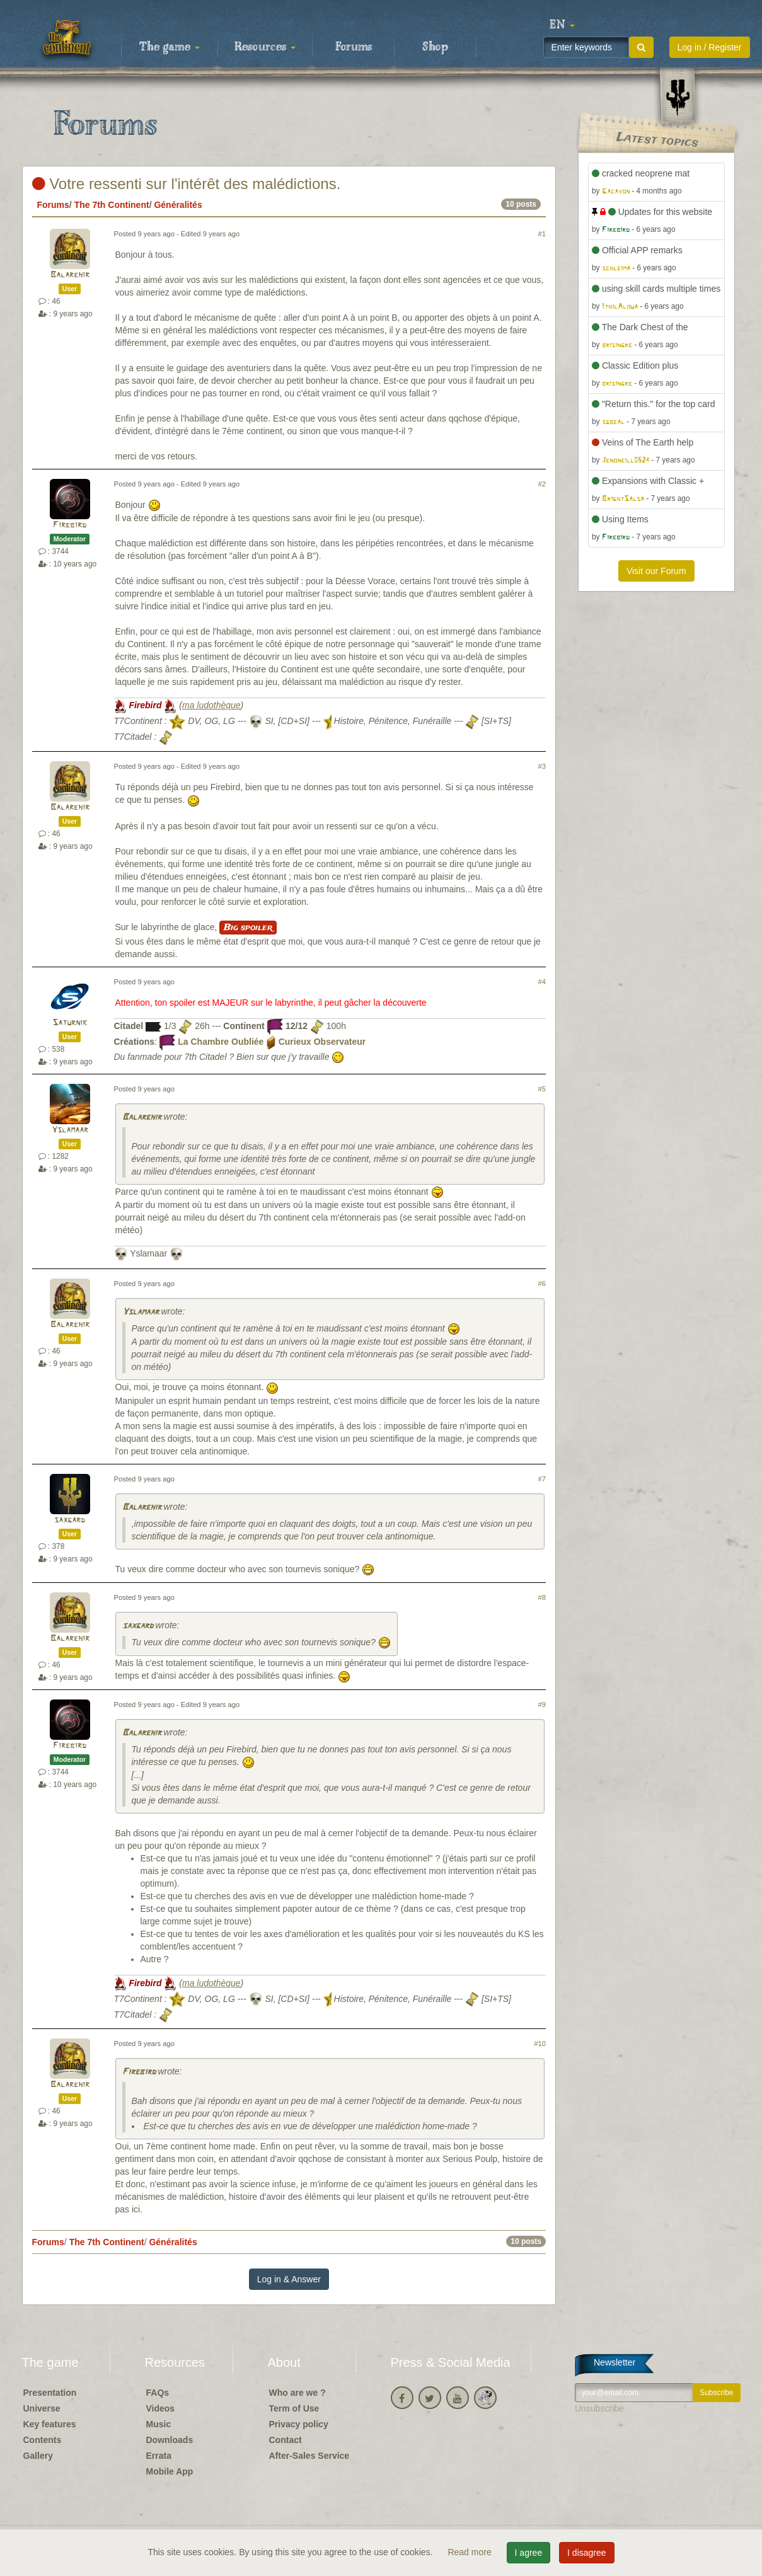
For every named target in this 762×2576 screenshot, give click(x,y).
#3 (542, 766)
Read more (470, 2552)
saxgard (69, 1520)
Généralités (178, 205)
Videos (160, 2408)
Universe (42, 2408)
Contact (285, 2440)
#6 (542, 1283)
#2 (542, 484)
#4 (542, 982)
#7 (542, 1479)
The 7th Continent (111, 205)
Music (158, 2424)
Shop (435, 47)
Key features (49, 2424)
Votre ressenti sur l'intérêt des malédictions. (186, 183)
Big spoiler (248, 927)
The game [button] (169, 47)
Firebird (69, 525)
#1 (542, 234)
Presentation (50, 2393)
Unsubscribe (599, 2408)
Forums (353, 47)
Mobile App (169, 2471)
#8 (542, 1597)
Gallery (38, 2456)
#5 (542, 1089)
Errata (158, 2456)
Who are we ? (297, 2393)
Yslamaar (70, 1130)
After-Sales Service (309, 2456)
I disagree (586, 2553)
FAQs (158, 2393)
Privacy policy (298, 2424)
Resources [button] (265, 47)
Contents (42, 2440)
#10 (540, 2043)
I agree (529, 2553)
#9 (542, 1704)
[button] (562, 25)
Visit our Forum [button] (656, 571)
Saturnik (69, 1023)
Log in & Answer (289, 2279)
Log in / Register (710, 47)
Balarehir (69, 275)
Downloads (169, 2440)
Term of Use (294, 2408)
